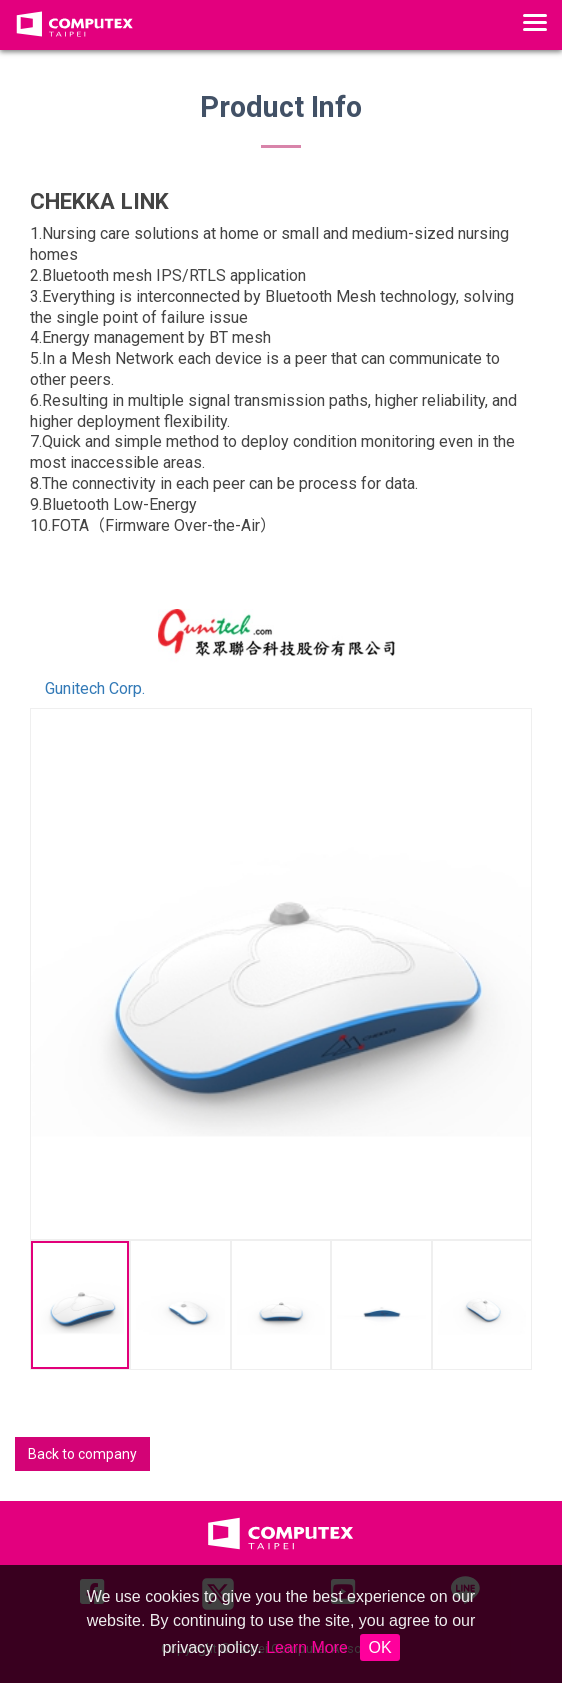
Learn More (307, 1647)
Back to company (82, 1454)
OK (379, 1647)
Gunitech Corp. (95, 688)
